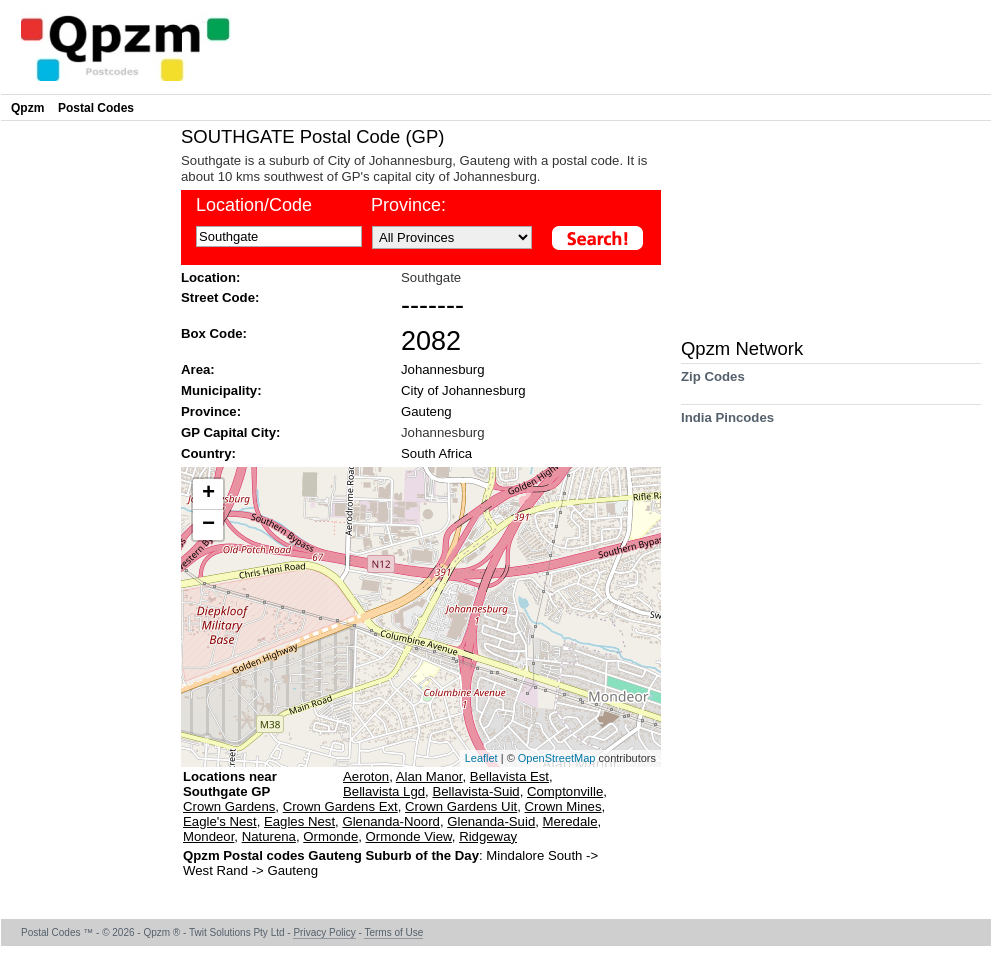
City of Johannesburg (463, 390)
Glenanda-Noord (391, 821)
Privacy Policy (324, 932)
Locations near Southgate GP (230, 784)
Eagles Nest (299, 821)
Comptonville (565, 791)
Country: (208, 453)
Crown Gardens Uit (461, 806)
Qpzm (27, 108)
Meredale (570, 821)
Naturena (269, 836)
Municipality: (221, 390)
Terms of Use (393, 932)
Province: (211, 411)
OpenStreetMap (557, 758)
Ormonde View (409, 836)
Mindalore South (536, 855)
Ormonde (330, 836)
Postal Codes (96, 108)
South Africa (436, 453)
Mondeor (208, 836)
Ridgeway (488, 836)
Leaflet (481, 758)
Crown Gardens (229, 806)
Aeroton (366, 776)
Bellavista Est (509, 776)
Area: (198, 369)
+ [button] (208, 494)
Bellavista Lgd (384, 791)
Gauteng (426, 411)
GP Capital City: (230, 432)
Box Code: (214, 333)
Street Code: (220, 297)
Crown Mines (563, 806)
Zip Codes (713, 383)
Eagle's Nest (220, 821)
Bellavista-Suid (475, 791)
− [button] (208, 525)
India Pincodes (727, 424)
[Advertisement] (86, 426)
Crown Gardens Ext (340, 806)
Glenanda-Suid (491, 821)
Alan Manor (429, 776)
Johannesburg (443, 369)
